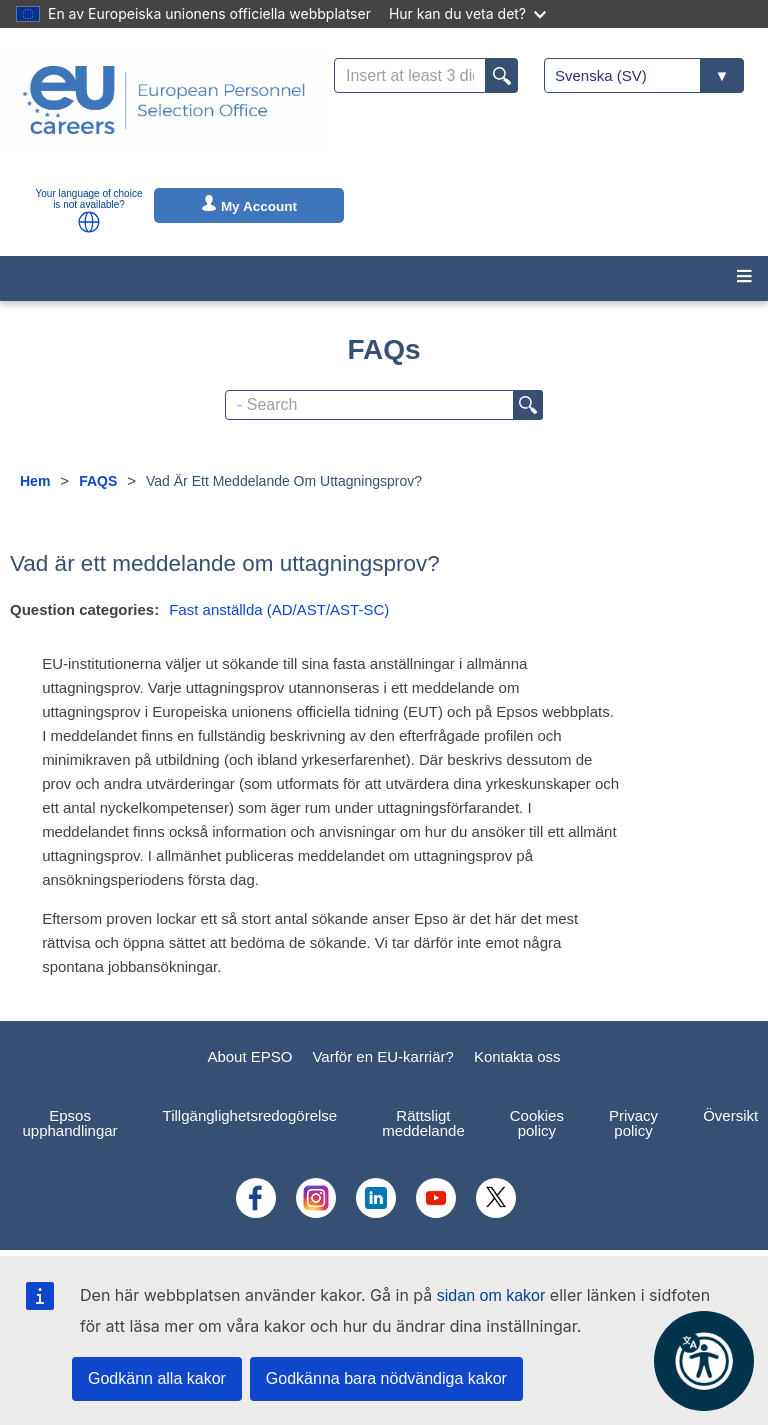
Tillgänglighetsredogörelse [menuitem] (250, 1115)
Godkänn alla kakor (157, 1378)
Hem (35, 481)
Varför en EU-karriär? (382, 1056)
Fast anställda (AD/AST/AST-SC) (279, 609)
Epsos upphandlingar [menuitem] (70, 1123)
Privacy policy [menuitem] (633, 1123)
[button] (89, 222)
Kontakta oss (517, 1056)
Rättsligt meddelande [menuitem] (423, 1123)
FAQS (98, 481)
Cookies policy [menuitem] (537, 1123)
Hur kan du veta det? (467, 13)
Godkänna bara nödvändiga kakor (386, 1378)
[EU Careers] (164, 113)
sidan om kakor (491, 1295)
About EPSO (249, 1056)
